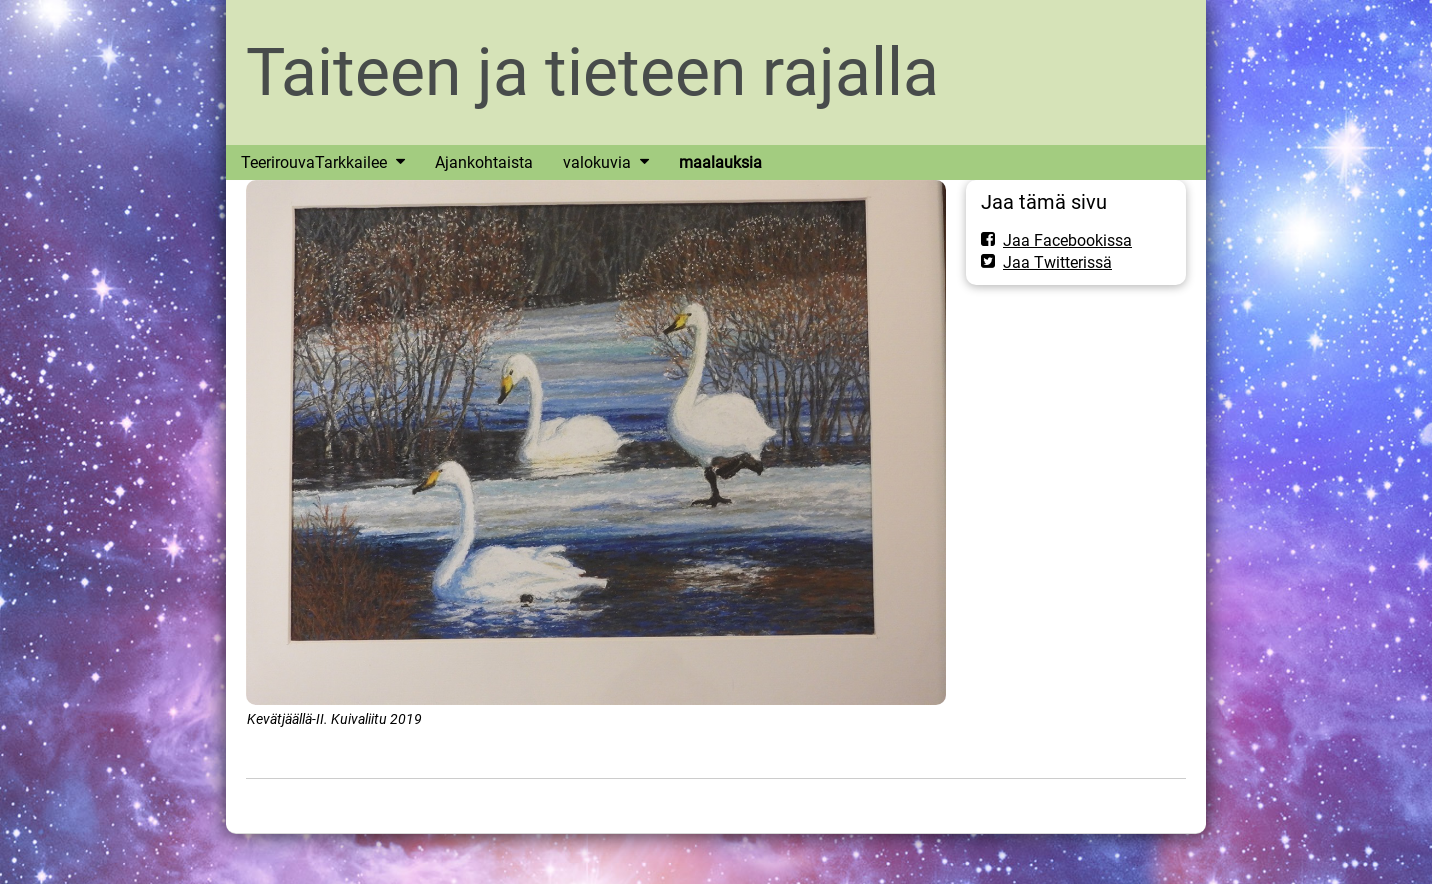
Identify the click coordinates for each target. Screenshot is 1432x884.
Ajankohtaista (484, 162)
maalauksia (720, 162)
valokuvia (597, 162)
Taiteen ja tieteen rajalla (592, 72)
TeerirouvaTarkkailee (314, 162)
